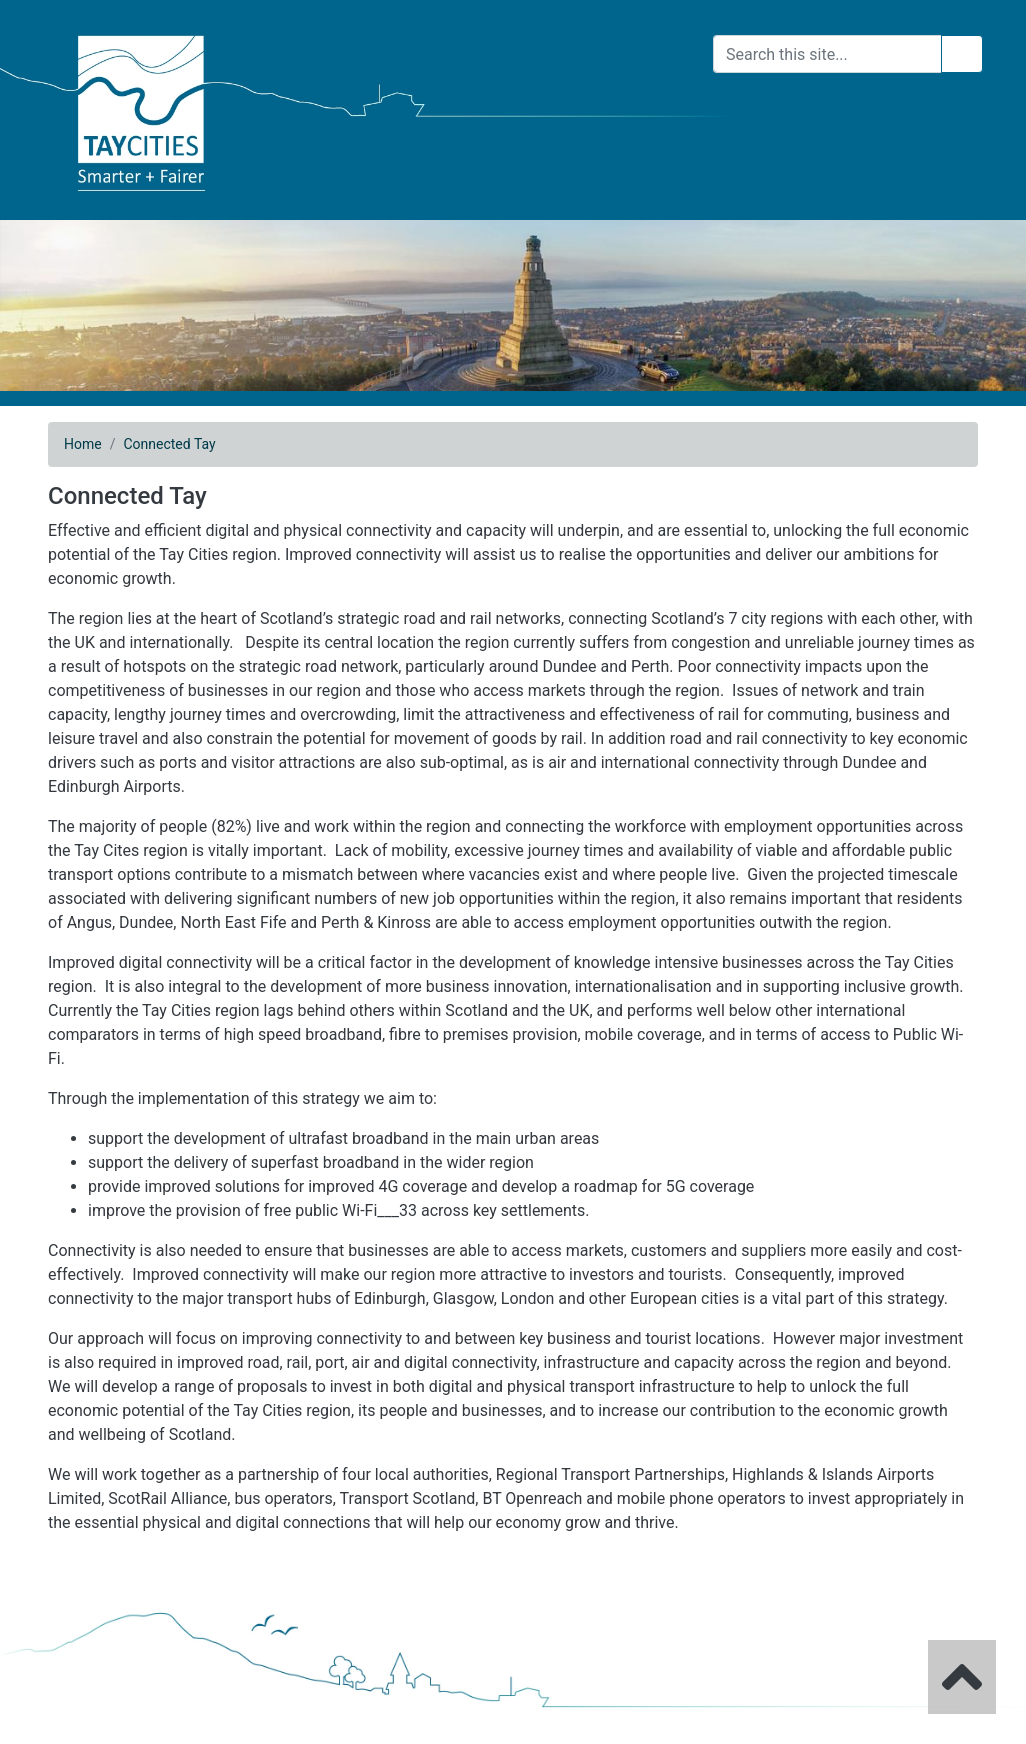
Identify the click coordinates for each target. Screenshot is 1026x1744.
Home (83, 444)
